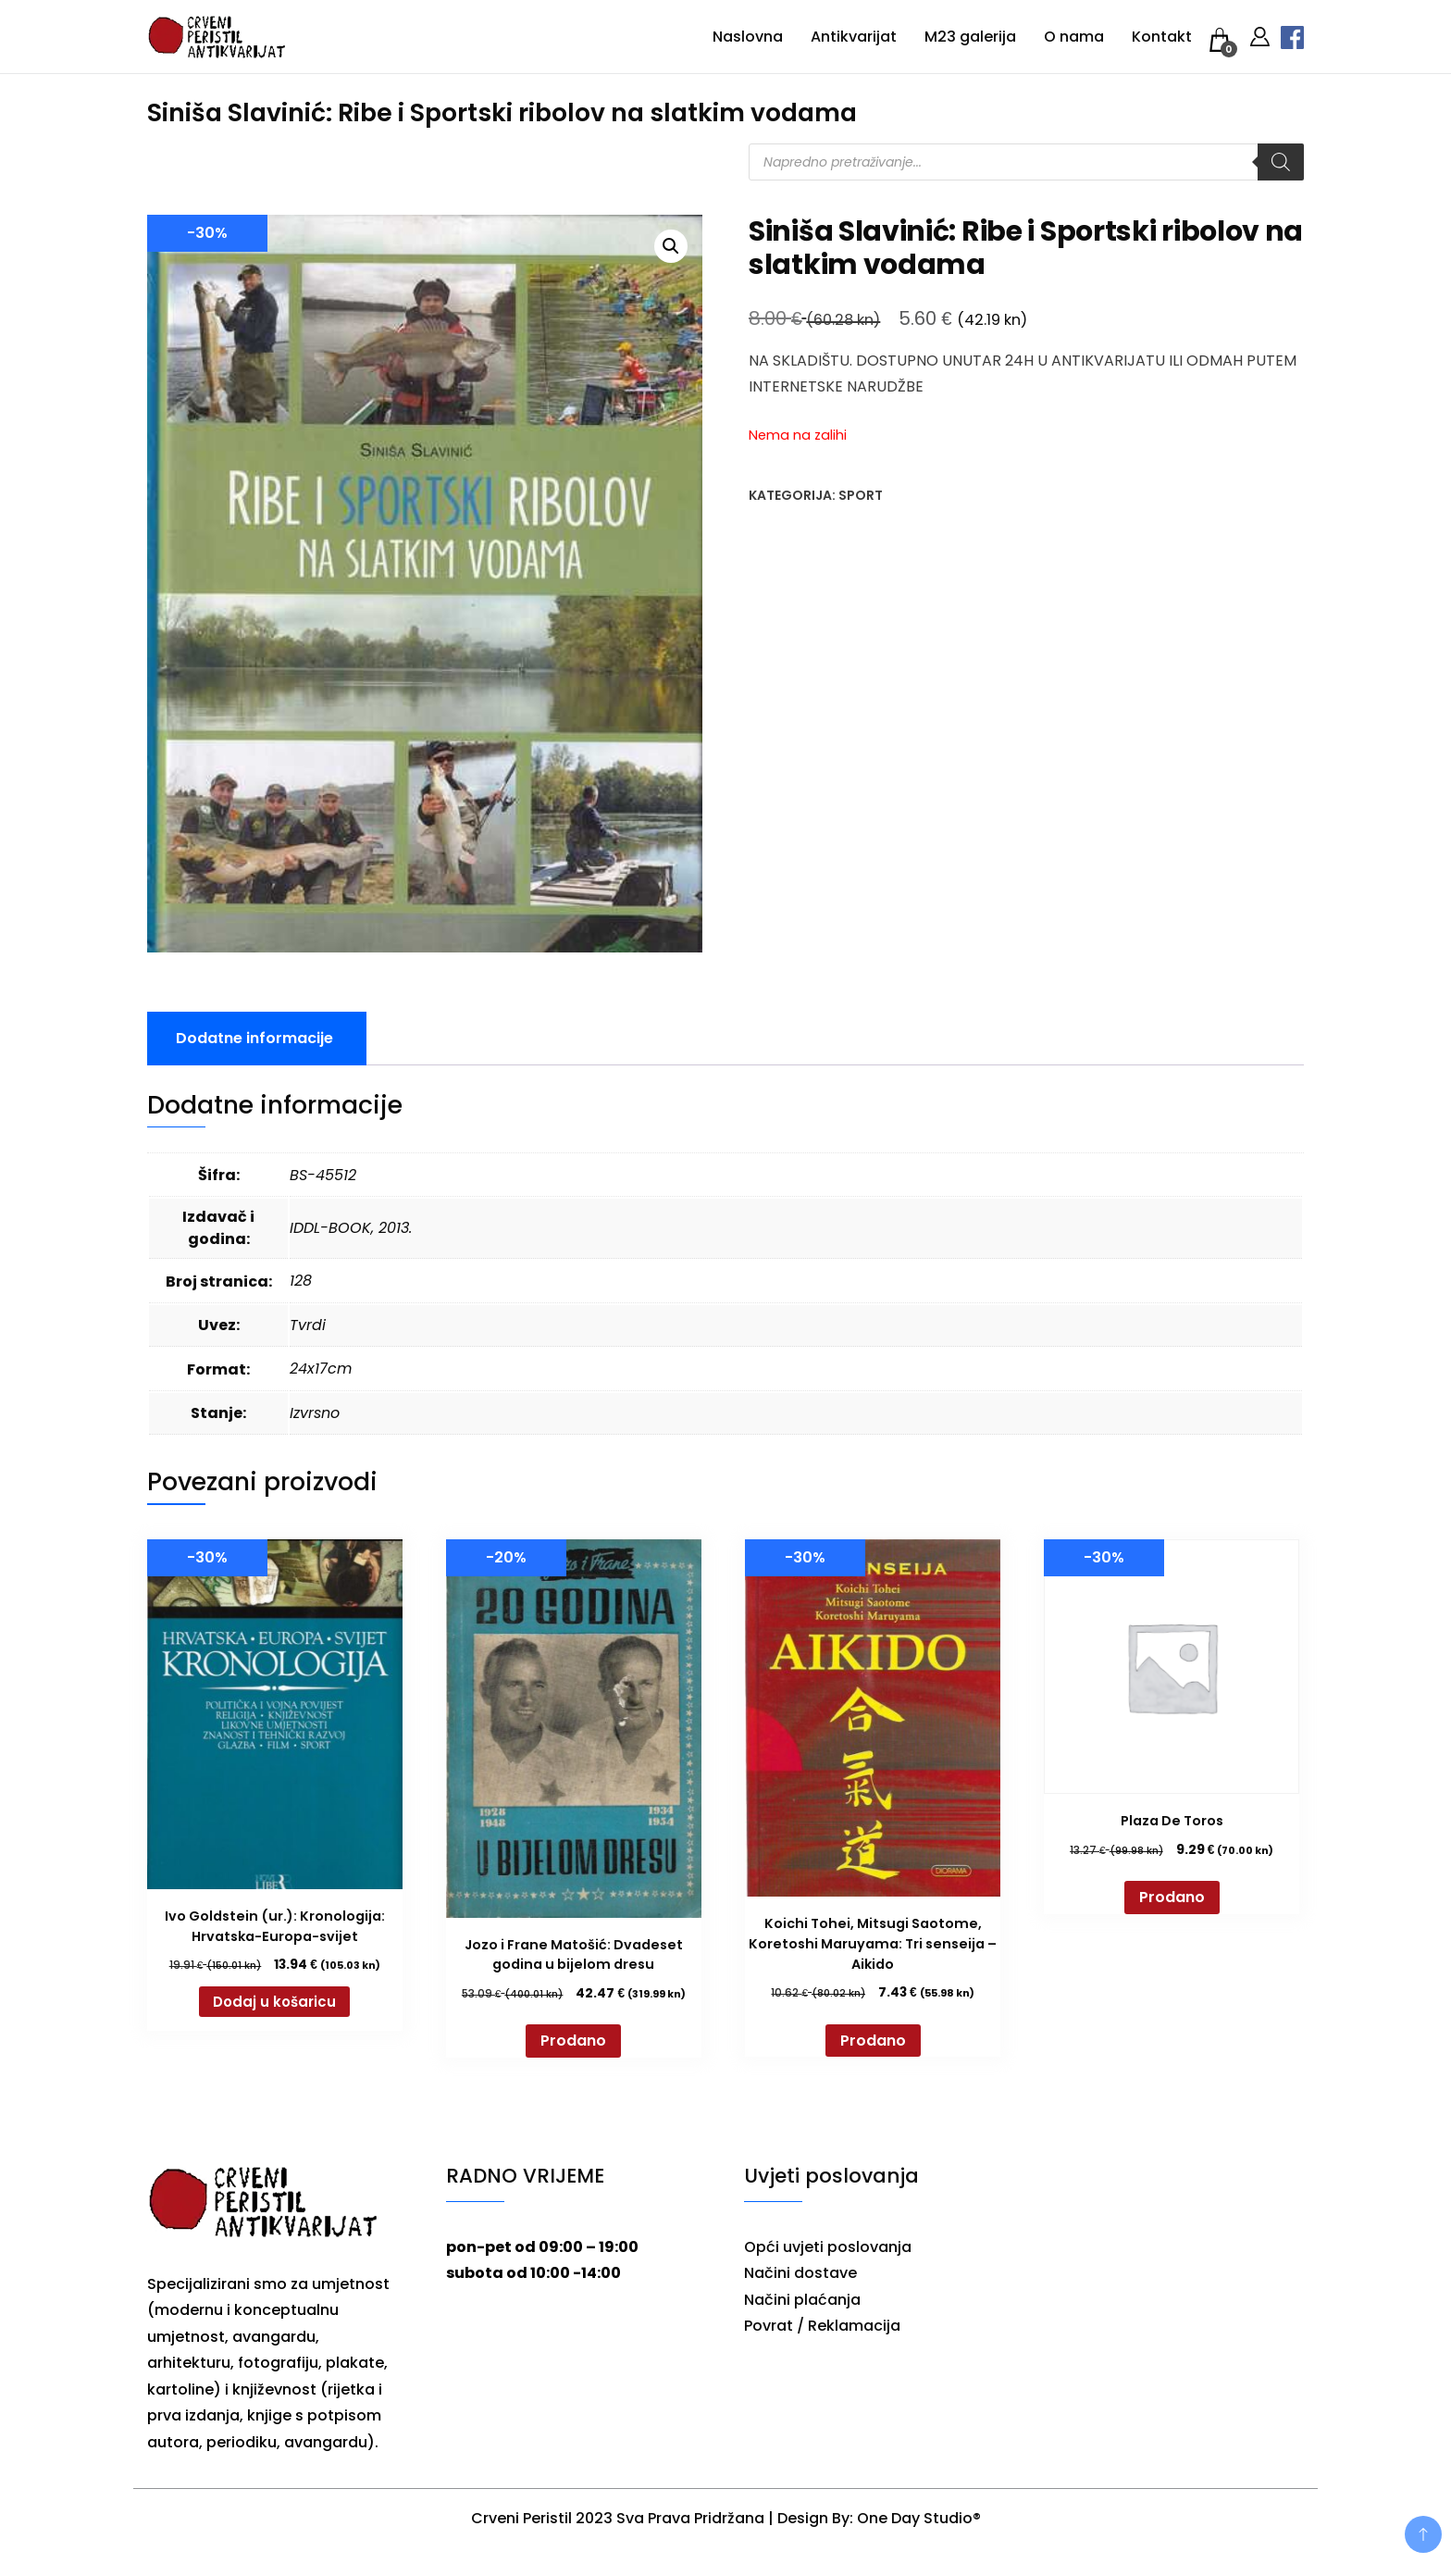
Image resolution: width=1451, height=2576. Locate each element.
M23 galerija (970, 36)
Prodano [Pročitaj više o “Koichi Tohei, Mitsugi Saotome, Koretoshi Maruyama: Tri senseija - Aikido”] (873, 2040)
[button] (671, 246)
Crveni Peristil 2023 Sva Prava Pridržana (617, 2518)
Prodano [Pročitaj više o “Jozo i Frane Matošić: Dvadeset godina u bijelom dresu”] (573, 2040)
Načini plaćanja (802, 2299)
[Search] (1281, 161)
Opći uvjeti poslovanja (828, 2247)
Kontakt (1162, 36)
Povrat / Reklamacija (822, 2325)
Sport (860, 495)
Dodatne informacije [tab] (254, 1038)
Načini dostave (800, 2273)
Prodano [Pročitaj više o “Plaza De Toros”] (1172, 1897)
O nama (1074, 36)
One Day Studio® (919, 2518)
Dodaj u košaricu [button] (274, 2001)
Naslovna (748, 36)
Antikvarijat (854, 36)
